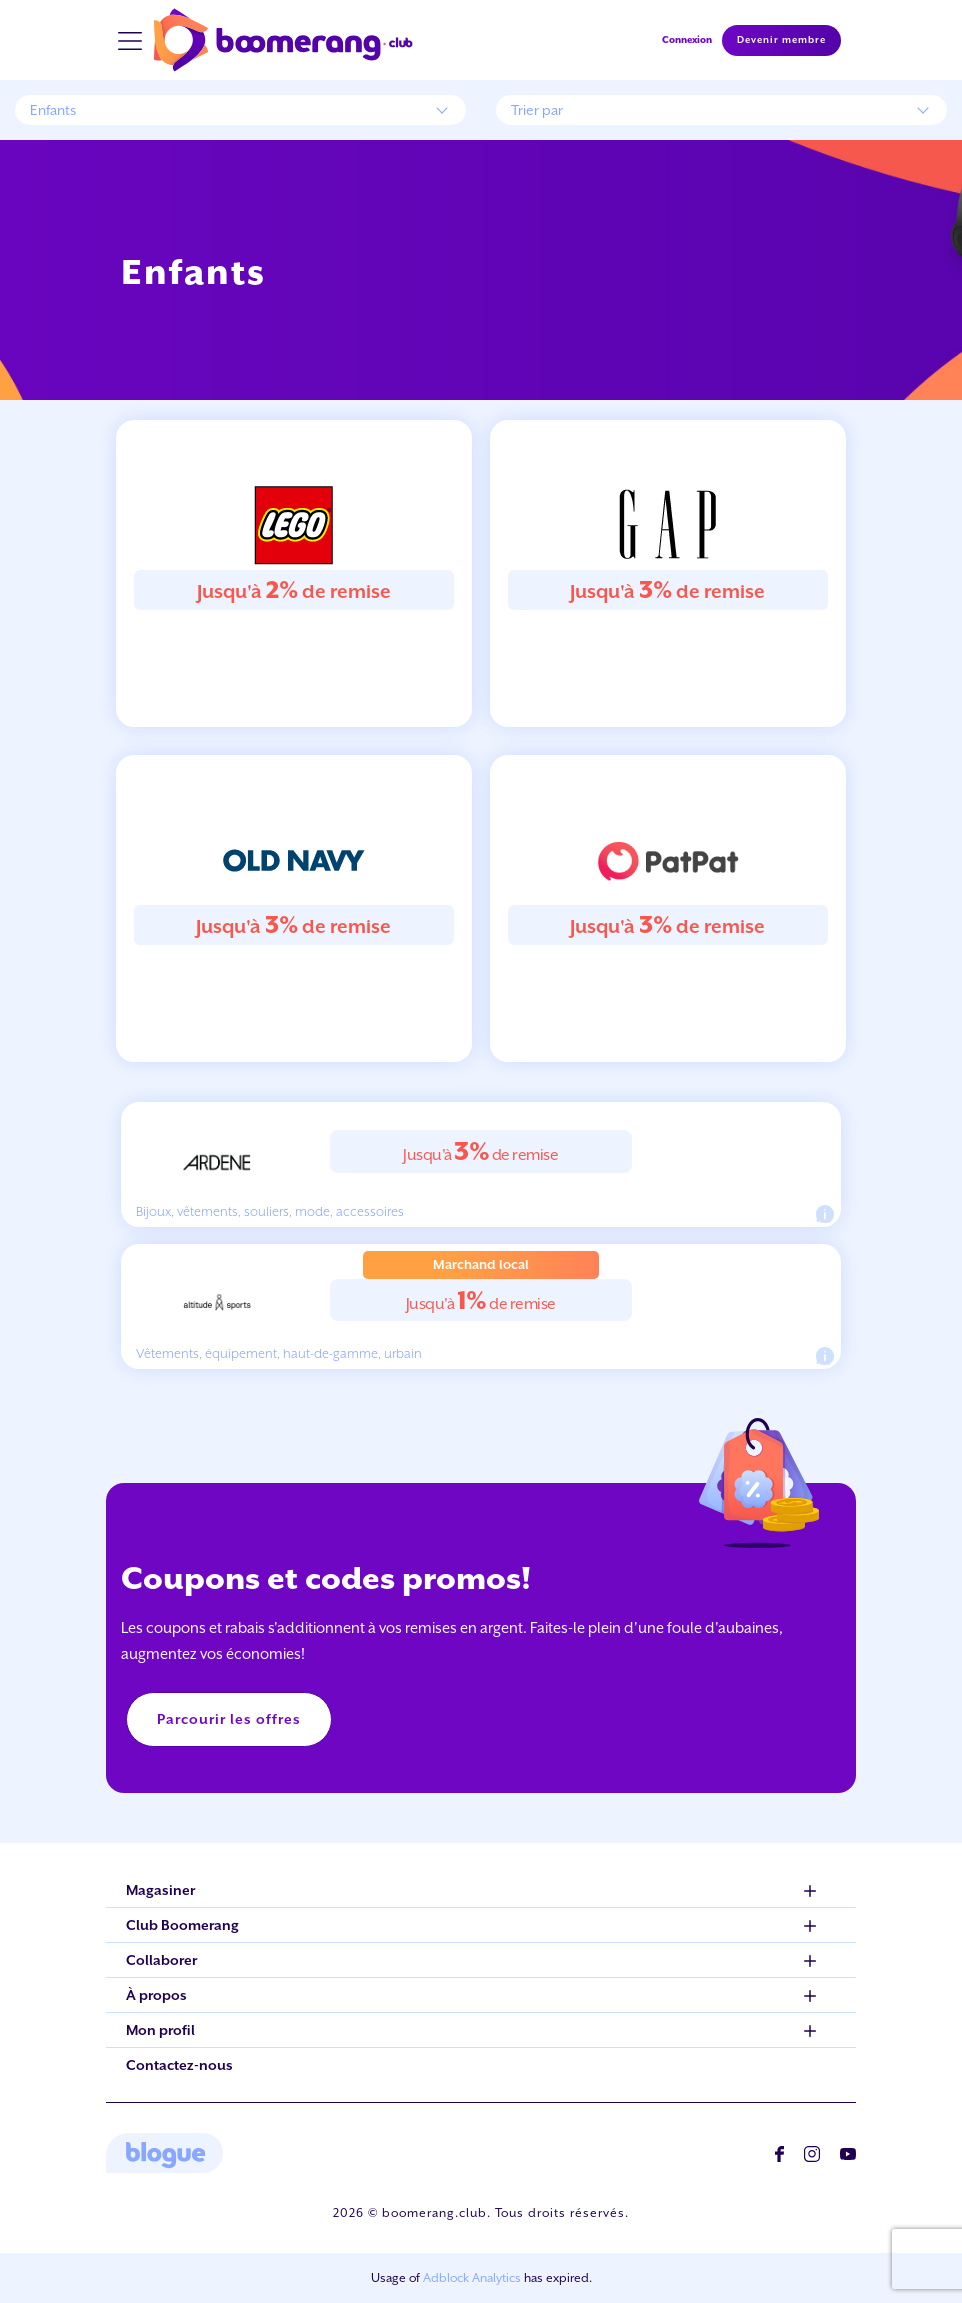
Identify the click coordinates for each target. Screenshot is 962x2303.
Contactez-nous (179, 2065)
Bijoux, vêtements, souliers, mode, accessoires (270, 1211)
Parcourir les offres (229, 1719)
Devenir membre (781, 40)
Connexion (687, 39)
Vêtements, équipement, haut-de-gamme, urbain (279, 1353)
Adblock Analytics (472, 2278)
